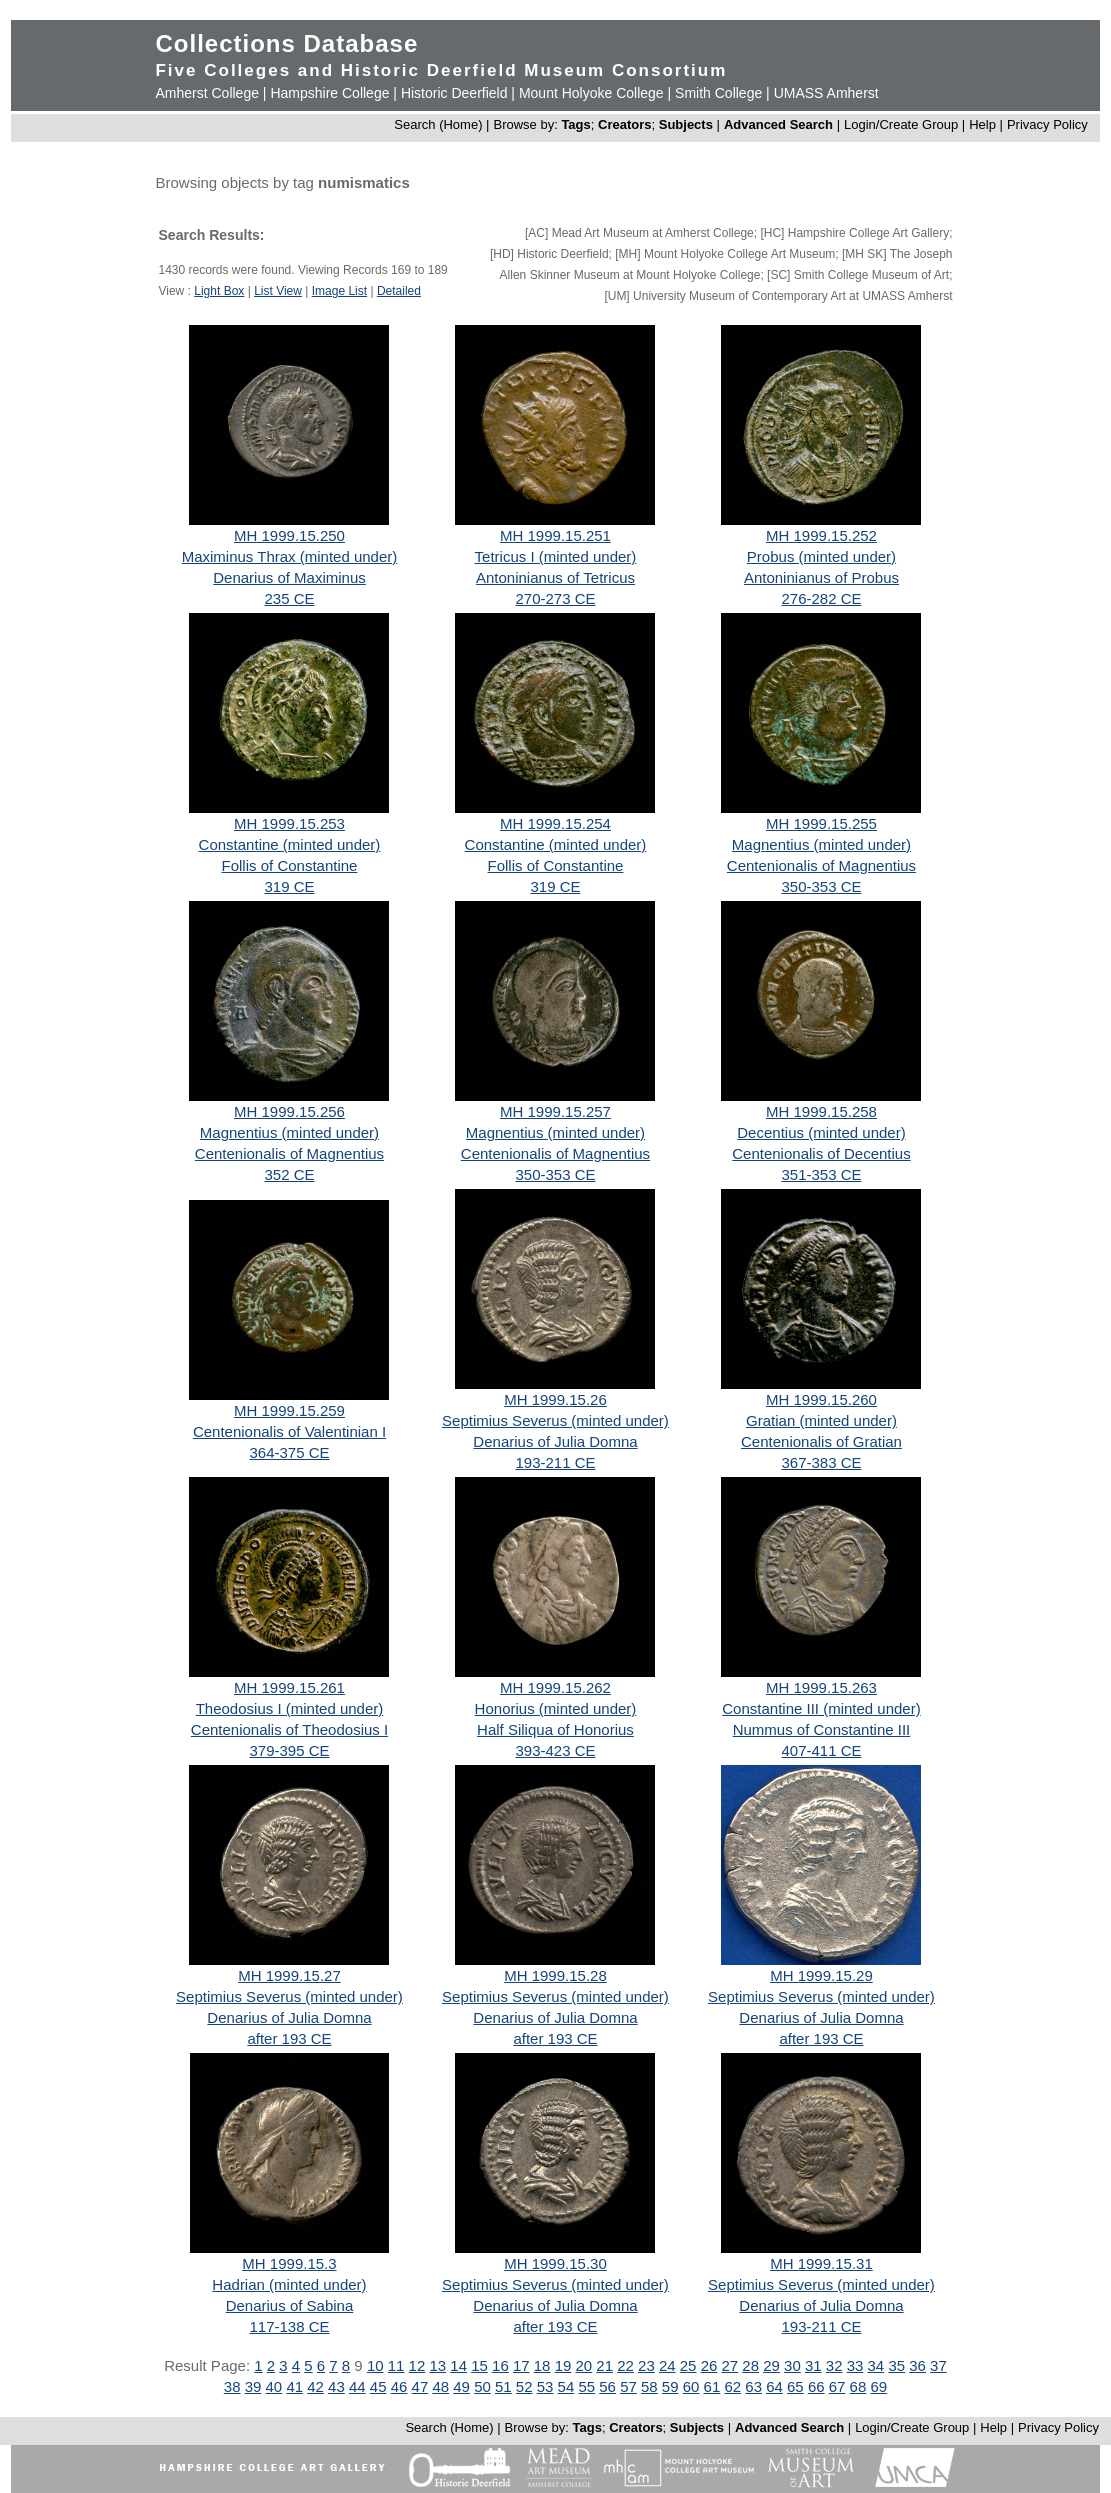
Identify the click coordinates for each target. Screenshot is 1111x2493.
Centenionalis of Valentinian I (289, 1431)
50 (482, 2386)
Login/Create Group (903, 124)
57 (628, 2386)
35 (896, 2365)
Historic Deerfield (454, 93)
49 (461, 2386)
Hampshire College (329, 93)
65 (795, 2386)
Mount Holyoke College (591, 93)
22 (625, 2365)
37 (938, 2365)
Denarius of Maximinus (289, 577)
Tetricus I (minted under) (556, 556)
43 (336, 2386)
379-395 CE (289, 1750)
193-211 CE (555, 1462)
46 (399, 2386)
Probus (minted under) (821, 556)
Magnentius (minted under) (821, 844)
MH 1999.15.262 (555, 1687)
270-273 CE (555, 598)
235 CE (289, 598)
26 (709, 2365)
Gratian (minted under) (821, 1420)
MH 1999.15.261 (289, 1687)
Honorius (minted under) (556, 1708)
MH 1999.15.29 (821, 1975)
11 (396, 2365)
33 (855, 2365)
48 (440, 2386)
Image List (339, 291)
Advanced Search (778, 124)
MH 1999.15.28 (555, 1975)
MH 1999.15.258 (821, 1111)
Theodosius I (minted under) (290, 1708)
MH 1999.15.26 (555, 1399)
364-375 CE (289, 1452)
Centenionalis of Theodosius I (289, 1729)
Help (982, 124)
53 (545, 2386)
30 (792, 2365)
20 (583, 2365)
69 (878, 2386)
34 (876, 2365)
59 (670, 2386)
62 (732, 2386)
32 (834, 2365)
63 (753, 2386)
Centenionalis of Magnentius (821, 865)
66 (816, 2386)
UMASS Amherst (826, 93)
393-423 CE (555, 1750)
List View (278, 291)
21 (604, 2365)
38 (232, 2386)
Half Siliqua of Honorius (555, 1729)
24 (667, 2365)
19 (563, 2365)
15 (479, 2365)
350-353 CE (821, 886)
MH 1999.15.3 (289, 2263)
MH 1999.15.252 (821, 535)
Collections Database (286, 43)
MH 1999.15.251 (555, 535)
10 (375, 2365)
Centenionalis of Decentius (821, 1153)
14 (458, 2365)
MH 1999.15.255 (821, 823)
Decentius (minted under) (821, 1132)
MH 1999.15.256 (289, 1111)
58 (649, 2386)
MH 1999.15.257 (555, 1111)
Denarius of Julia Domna (555, 1441)
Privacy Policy (1047, 124)
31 (813, 2365)
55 (586, 2386)
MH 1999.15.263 (821, 1687)
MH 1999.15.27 (289, 1975)
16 (500, 2365)
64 (774, 2386)
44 (357, 2386)
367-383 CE (821, 1462)
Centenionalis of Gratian (821, 1441)
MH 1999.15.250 (289, 535)
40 (274, 2386)
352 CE (289, 1174)
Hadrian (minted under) (289, 2284)
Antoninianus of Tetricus (555, 577)
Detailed (399, 291)
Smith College (718, 93)
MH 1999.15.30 (555, 2263)
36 (917, 2365)
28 (750, 2365)
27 (730, 2365)
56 (607, 2386)
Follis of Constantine (290, 865)
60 (691, 2386)
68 (858, 2386)
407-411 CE (821, 1750)
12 (417, 2365)
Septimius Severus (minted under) (555, 1420)
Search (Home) (438, 124)
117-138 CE (289, 2326)
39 (253, 2386)
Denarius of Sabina (290, 2305)
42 (315, 2386)
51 (503, 2386)
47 (420, 2386)
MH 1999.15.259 (289, 1410)
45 (378, 2386)
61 (712, 2386)
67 (837, 2386)
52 (524, 2386)
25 (688, 2365)
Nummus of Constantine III (822, 1729)
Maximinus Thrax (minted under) (290, 556)
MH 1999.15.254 (555, 823)
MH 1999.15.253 (289, 823)
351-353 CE (821, 1174)
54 (566, 2386)
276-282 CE (821, 598)
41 (294, 2386)
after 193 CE (289, 2038)
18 (542, 2365)
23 (646, 2365)
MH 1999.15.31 (821, 2263)
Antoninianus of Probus (821, 577)
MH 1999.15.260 (821, 1399)
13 (437, 2365)
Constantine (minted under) (290, 844)
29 (771, 2365)
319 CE (289, 886)
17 (521, 2365)
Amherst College (207, 93)
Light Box (219, 291)
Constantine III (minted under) (821, 1708)
